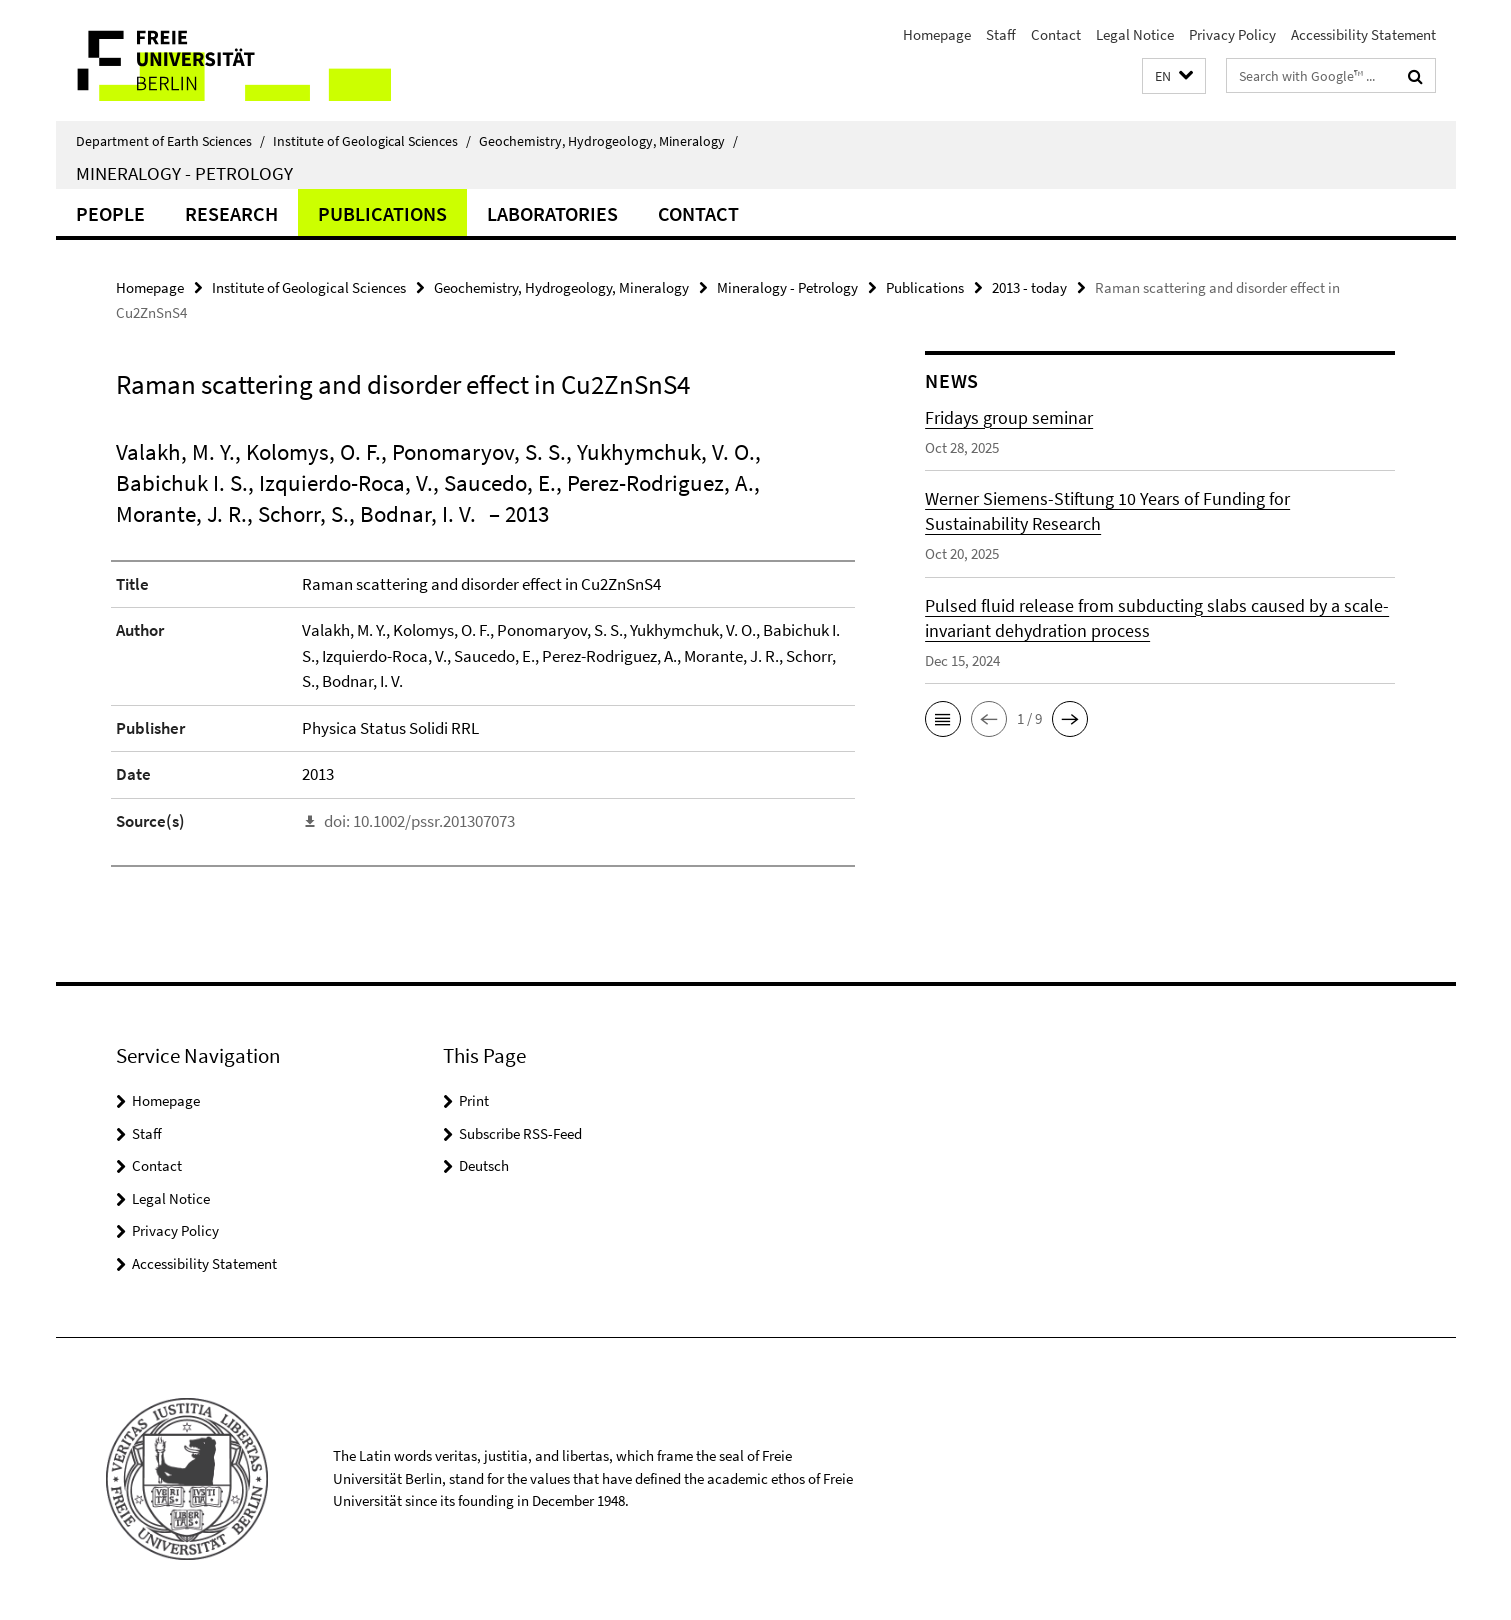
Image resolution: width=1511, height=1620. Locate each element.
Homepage (937, 34)
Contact (1056, 34)
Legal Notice (1135, 34)
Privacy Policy (1232, 34)
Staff (1001, 34)
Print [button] (474, 1100)
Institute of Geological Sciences (372, 141)
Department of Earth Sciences (170, 141)
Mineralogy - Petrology (184, 173)
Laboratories (552, 213)
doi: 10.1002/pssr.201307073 (419, 821)
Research (231, 213)
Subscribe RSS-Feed (520, 1133)
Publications (382, 213)
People (110, 213)
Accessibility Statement (1363, 34)
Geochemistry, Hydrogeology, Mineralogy (608, 141)
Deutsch (484, 1165)
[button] (1174, 76)
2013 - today (1029, 287)
